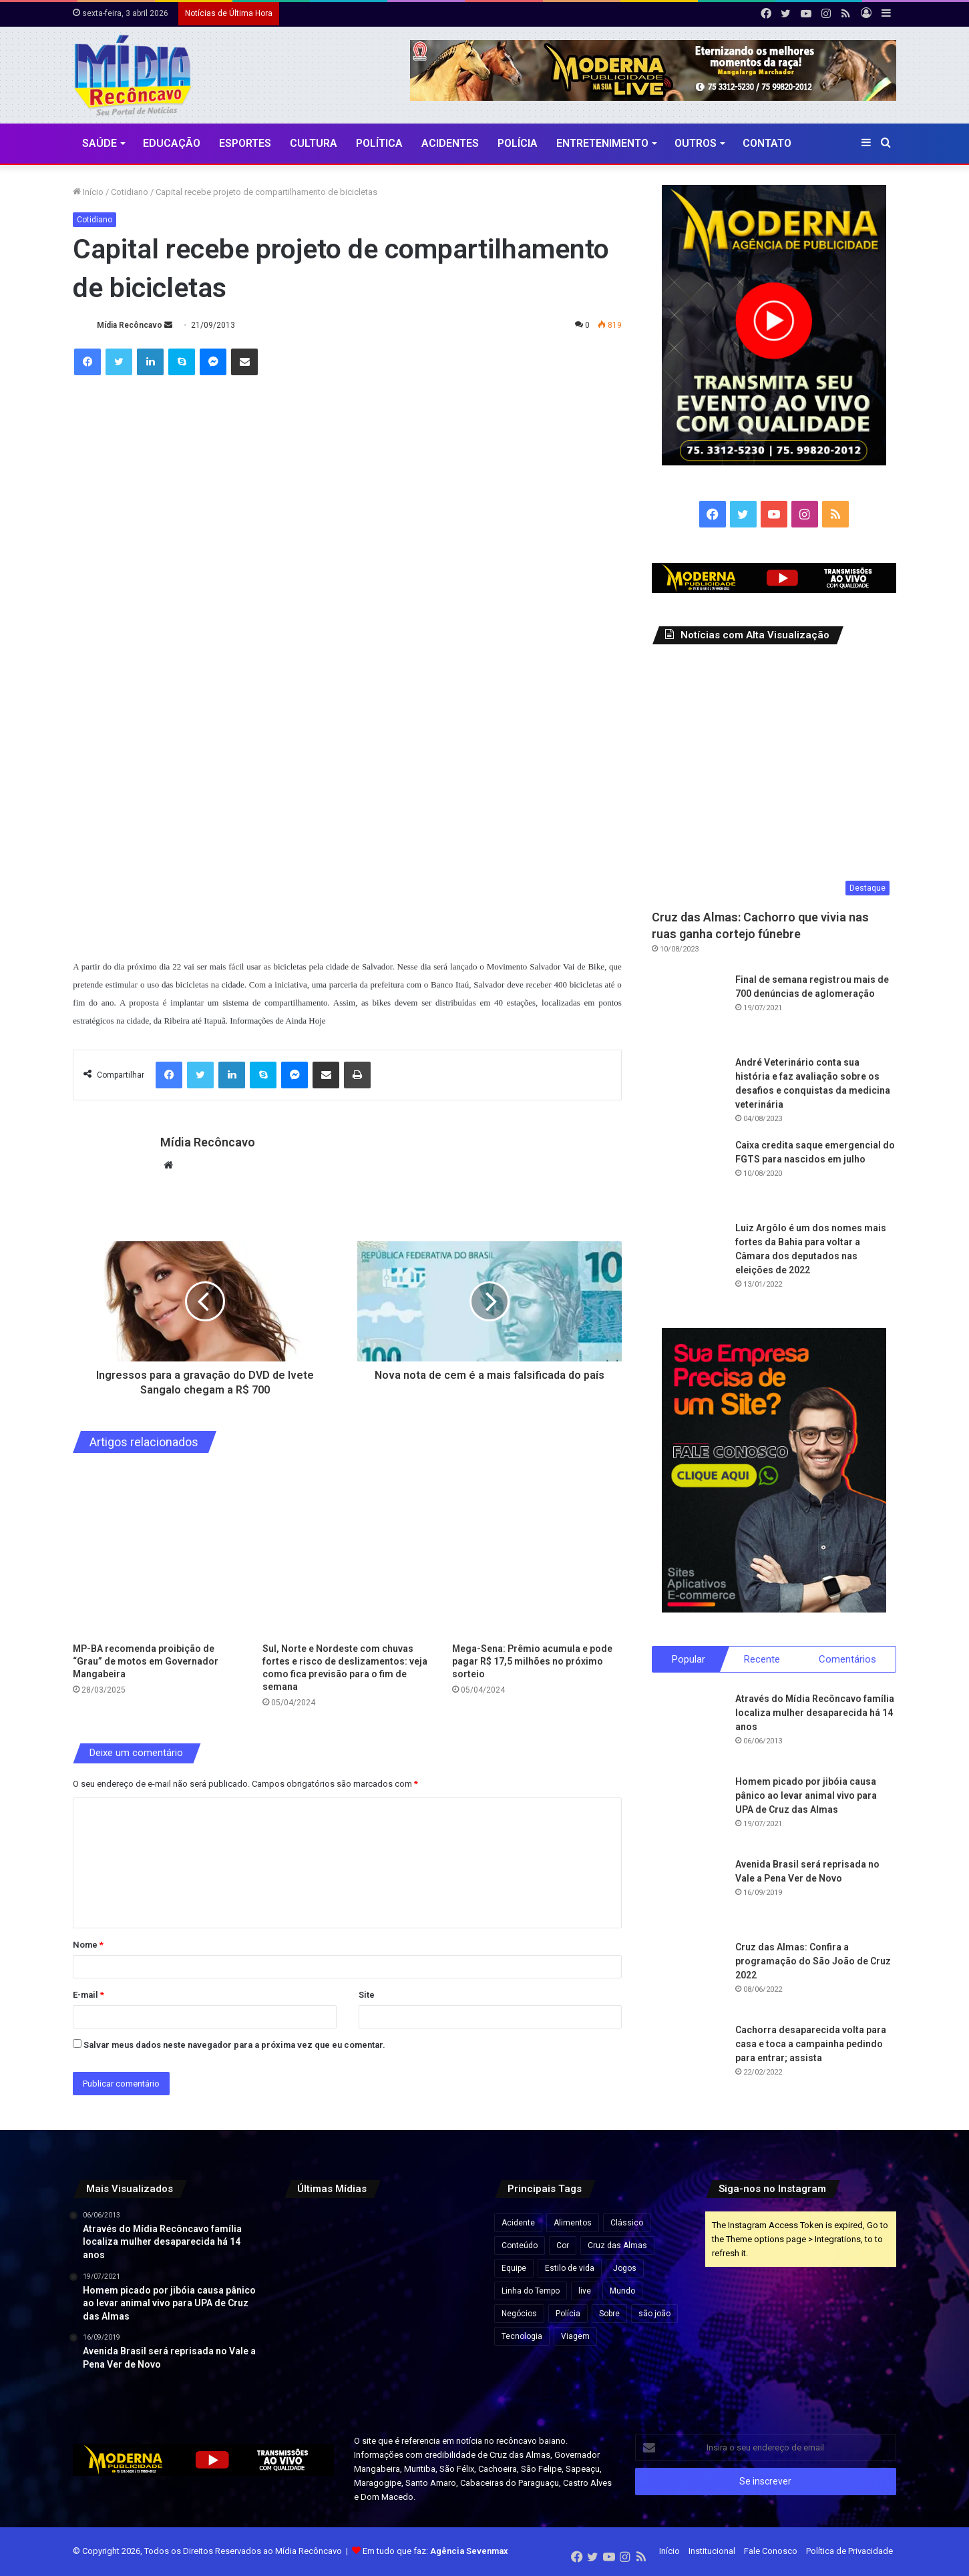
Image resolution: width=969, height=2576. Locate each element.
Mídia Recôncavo (129, 325)
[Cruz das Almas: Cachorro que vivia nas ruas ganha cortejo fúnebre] (774, 780)
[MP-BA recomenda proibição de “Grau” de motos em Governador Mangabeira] (157, 1551)
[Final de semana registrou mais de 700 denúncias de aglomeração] (688, 1009)
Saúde (99, 143)
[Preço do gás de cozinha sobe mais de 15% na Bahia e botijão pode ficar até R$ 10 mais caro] (445, 2242)
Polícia (518, 143)
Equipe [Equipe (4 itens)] (514, 2269)
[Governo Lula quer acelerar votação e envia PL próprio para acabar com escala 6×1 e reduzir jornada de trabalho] (445, 2307)
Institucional (712, 2552)
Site (367, 1995)
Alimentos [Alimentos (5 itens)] (573, 2223)
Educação (171, 143)
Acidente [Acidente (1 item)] (518, 2223)
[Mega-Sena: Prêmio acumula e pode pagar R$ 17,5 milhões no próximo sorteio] (537, 1551)
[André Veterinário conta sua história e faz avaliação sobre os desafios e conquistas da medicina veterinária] (688, 1092)
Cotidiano (129, 192)
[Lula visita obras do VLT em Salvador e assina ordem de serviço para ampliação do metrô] (379, 2372)
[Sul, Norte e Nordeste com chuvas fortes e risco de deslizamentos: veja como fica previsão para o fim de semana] (347, 1551)
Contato (767, 143)
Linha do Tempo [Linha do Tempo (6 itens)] (531, 2291)
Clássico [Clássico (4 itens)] (626, 2223)
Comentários (847, 1659)
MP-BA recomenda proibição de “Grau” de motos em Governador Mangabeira (145, 1661)
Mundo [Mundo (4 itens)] (622, 2291)
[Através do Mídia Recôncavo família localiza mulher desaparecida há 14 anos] (688, 1729)
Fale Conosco (770, 2552)
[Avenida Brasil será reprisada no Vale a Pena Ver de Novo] (688, 1895)
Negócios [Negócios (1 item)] (519, 2314)
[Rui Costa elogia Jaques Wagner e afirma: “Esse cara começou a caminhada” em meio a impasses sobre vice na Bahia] (445, 2372)
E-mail (88, 1995)
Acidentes (450, 143)
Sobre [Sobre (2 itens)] (609, 2314)
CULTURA (313, 143)
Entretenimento (602, 143)
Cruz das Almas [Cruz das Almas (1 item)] (617, 2246)
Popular (688, 1659)
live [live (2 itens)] (584, 2291)
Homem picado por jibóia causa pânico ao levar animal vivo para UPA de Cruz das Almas (806, 1796)
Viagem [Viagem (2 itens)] (575, 2337)
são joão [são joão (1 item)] (654, 2314)
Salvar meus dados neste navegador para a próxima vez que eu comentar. (234, 2045)
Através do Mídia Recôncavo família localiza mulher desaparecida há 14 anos (814, 1713)
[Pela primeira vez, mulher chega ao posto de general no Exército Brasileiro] (314, 2372)
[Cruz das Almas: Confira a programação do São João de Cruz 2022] (688, 1977)
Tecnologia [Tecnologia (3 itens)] (522, 2337)
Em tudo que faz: (435, 2552)
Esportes (245, 143)
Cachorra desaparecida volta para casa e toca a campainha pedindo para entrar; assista (810, 2044)
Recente (762, 1659)
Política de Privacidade (849, 2552)
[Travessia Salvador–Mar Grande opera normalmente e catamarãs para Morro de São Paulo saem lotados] (379, 2307)
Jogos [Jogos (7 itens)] (624, 2269)
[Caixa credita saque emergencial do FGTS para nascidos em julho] (688, 1175)
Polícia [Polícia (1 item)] (568, 2314)
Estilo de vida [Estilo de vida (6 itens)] (569, 2269)
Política (379, 143)
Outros (695, 143)
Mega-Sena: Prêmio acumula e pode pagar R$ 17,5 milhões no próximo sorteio (532, 1661)
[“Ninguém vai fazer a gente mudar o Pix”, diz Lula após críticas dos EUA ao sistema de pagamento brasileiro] (314, 2242)
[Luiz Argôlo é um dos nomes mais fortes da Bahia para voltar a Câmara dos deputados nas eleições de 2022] (688, 1258)
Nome (88, 1945)
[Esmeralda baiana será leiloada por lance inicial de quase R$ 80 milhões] (314, 2307)
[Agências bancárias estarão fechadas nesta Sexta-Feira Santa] (379, 2242)
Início (88, 192)
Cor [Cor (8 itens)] (562, 2246)
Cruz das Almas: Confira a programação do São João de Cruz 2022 (813, 1961)
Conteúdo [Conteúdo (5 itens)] (520, 2246)
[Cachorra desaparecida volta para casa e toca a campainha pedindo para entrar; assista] (688, 2060)
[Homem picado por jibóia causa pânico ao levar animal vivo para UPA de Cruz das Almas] (688, 1812)
